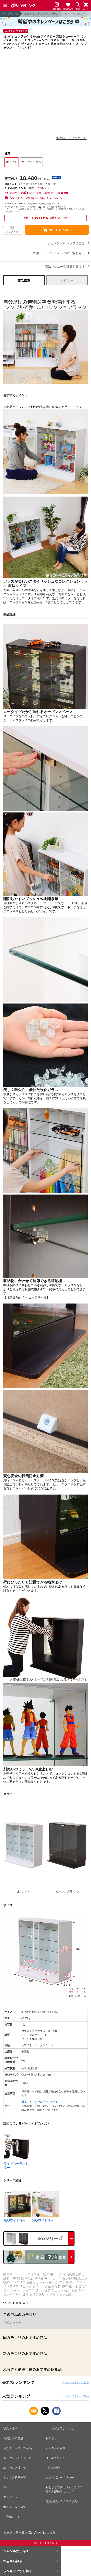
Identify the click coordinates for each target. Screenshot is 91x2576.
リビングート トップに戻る (65, 243)
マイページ (10, 2497)
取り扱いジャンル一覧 (17, 2458)
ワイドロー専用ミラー (17, 2163)
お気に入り (12, 232)
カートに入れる (57, 229)
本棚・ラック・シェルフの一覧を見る (58, 252)
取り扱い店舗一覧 (14, 2468)
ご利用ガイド (11, 2517)
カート (7, 2487)
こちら (50, 2532)
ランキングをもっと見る (75, 2382)
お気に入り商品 (13, 2438)
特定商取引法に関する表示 (63, 2501)
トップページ (10, 14)
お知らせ (51, 2438)
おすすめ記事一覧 (14, 2477)
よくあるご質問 (56, 2448)
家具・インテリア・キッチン (41, 14)
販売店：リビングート (71, 138)
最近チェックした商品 (17, 2448)
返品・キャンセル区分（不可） (39, 2101)
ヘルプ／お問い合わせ (60, 2428)
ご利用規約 (53, 2468)
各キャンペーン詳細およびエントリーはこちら (37, 198)
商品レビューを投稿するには (64, 266)
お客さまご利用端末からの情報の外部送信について (64, 2489)
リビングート (12, 2322)
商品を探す (10, 2428)
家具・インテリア (75, 14)
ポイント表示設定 (14, 2507)
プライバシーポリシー (60, 2477)
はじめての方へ (56, 2458)
